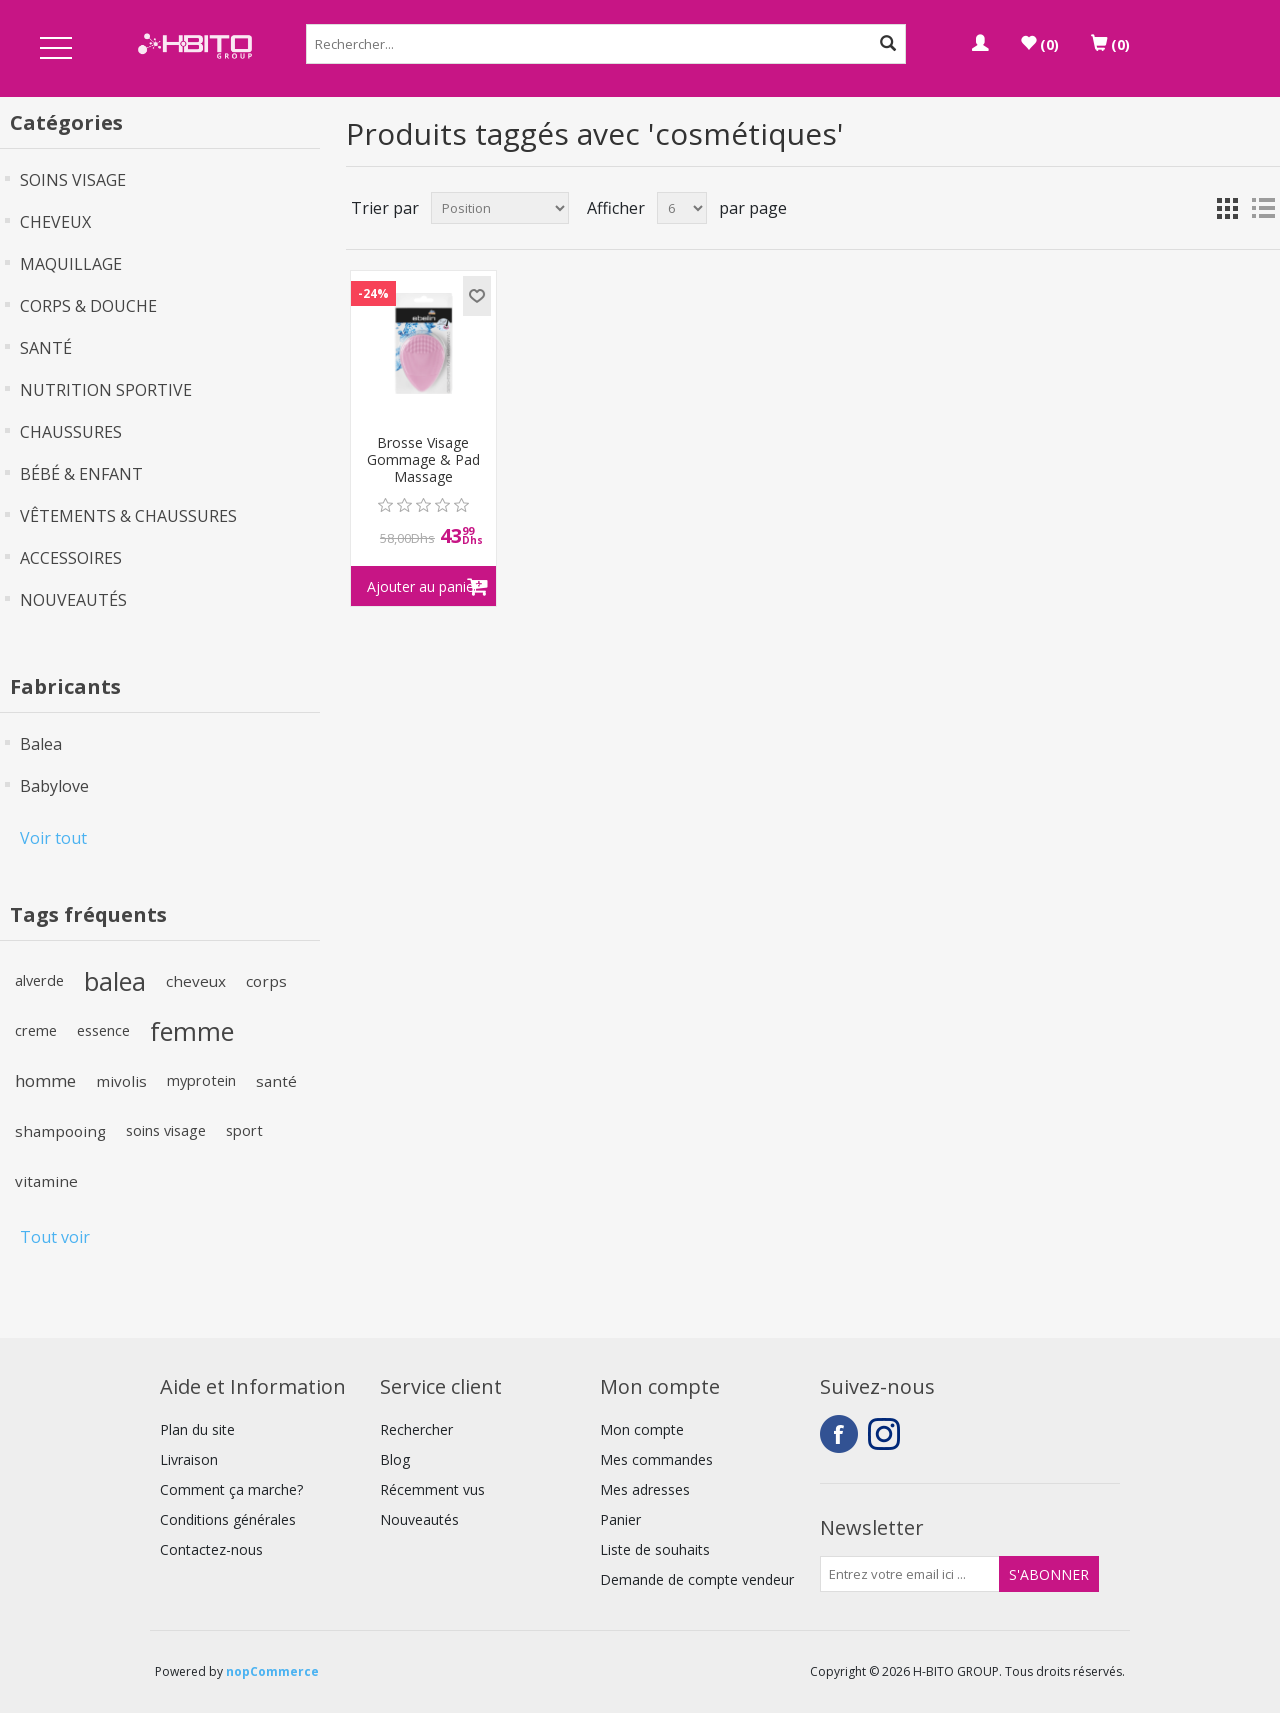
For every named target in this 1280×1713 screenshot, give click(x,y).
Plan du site (197, 1429)
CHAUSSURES (71, 432)
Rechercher (416, 1429)
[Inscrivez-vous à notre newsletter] (910, 1574)
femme (192, 1031)
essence (103, 1030)
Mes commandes (656, 1459)
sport (244, 1130)
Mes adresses (645, 1489)
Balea (41, 744)
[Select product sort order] (500, 208)
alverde (39, 980)
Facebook (839, 1434)
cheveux (196, 981)
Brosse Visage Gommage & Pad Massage (423, 460)
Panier (620, 1519)
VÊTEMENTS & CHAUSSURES (128, 516)
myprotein (201, 1080)
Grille (1227, 208)
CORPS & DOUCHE (88, 306)
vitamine (46, 1181)
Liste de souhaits (655, 1549)
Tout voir (55, 1237)
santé (276, 1081)
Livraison (189, 1459)
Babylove (54, 786)
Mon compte (642, 1429)
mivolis (121, 1081)
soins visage (166, 1130)
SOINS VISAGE (73, 180)
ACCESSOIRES (71, 558)
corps (266, 981)
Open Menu (56, 49)
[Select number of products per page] (682, 208)
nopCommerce (272, 1671)
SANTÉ (46, 348)
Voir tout (53, 838)
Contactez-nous (211, 1549)
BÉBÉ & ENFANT (81, 474)
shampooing (60, 1131)
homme (45, 1080)
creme (36, 1030)
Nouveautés (419, 1519)
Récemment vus (432, 1489)
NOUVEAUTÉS (73, 600)
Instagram (887, 1434)
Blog (395, 1459)
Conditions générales (228, 1519)
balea (115, 981)
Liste (1263, 208)
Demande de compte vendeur (697, 1579)
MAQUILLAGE (71, 264)
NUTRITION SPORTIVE (106, 390)
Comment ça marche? (231, 1489)
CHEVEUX (55, 222)
